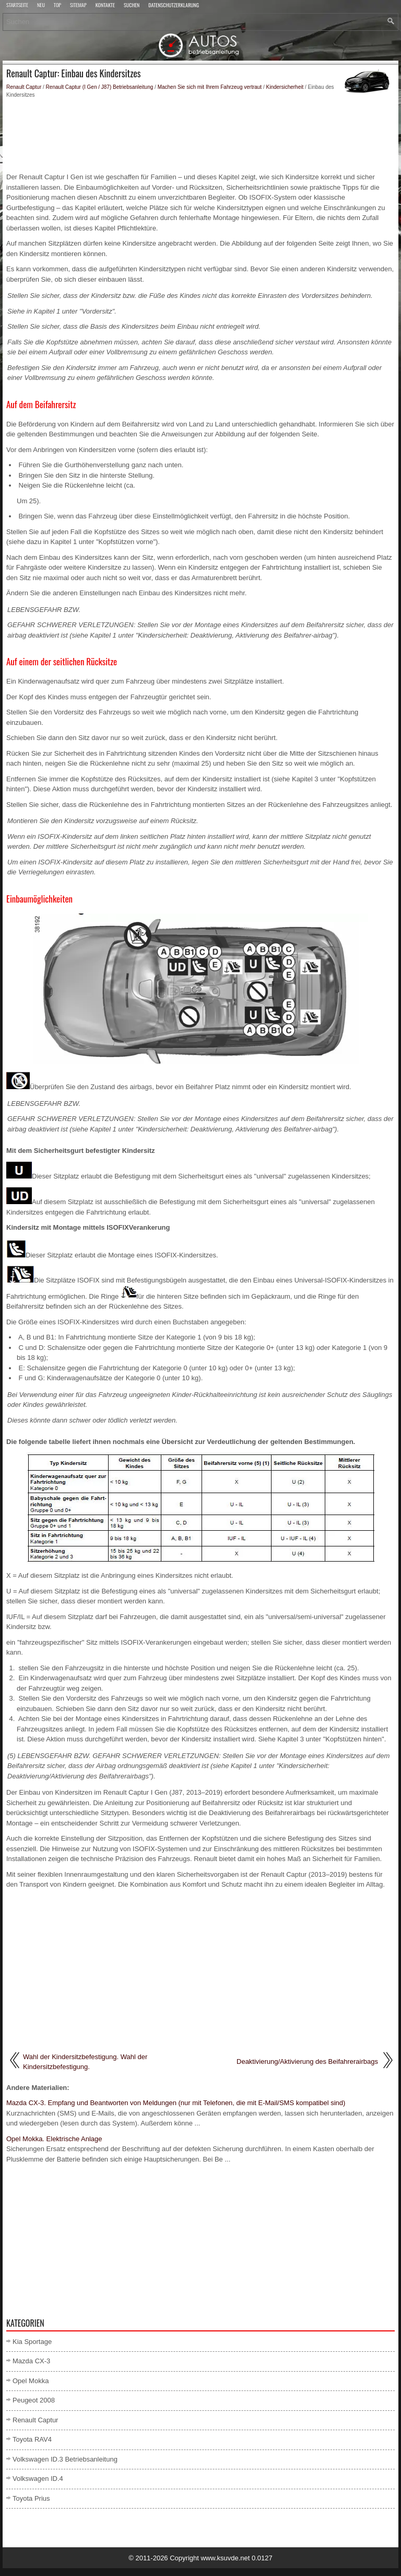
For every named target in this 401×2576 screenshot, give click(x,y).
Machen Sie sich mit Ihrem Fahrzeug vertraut (210, 87)
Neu (41, 6)
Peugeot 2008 (34, 2400)
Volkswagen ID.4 (38, 2478)
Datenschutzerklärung (173, 6)
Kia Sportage (32, 2342)
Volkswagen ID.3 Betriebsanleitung (65, 2459)
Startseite (17, 6)
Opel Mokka (31, 2381)
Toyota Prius (31, 2498)
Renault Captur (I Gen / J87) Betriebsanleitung (100, 87)
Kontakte (105, 6)
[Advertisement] (200, 135)
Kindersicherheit (285, 87)
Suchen (131, 6)
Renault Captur (23, 87)
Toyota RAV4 (32, 2439)
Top (57, 6)
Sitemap (78, 6)
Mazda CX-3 (31, 2361)
